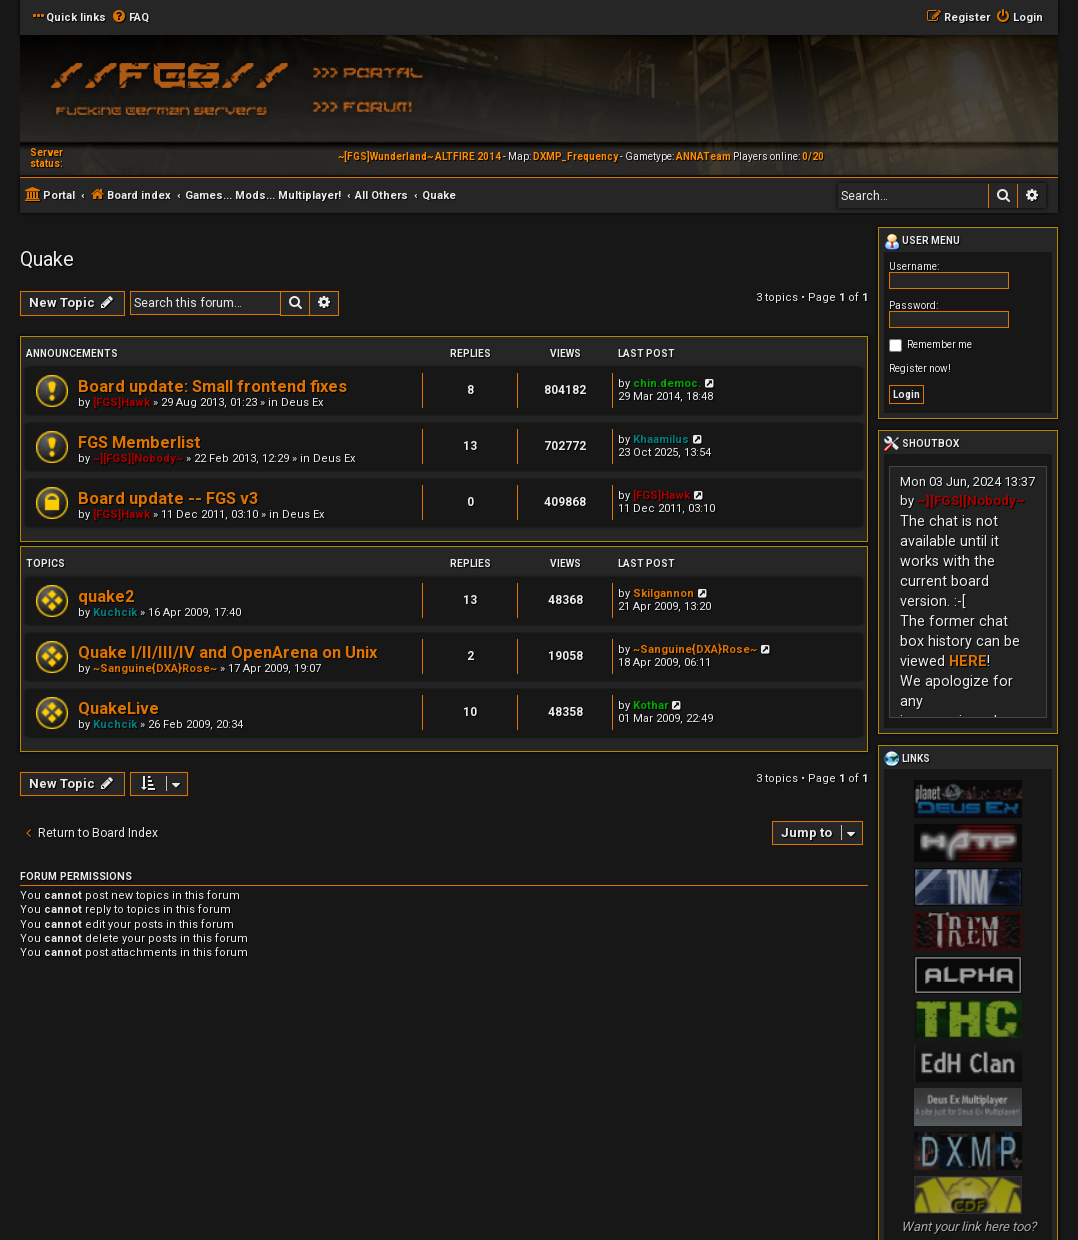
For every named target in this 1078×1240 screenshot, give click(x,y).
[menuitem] (130, 18)
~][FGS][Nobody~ (138, 458)
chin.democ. (667, 383)
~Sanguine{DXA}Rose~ (155, 668)
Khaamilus (661, 439)
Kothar (650, 705)
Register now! (920, 368)
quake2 (106, 596)
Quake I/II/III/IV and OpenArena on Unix (227, 652)
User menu (922, 242)
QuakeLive (118, 708)
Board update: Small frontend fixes (212, 386)
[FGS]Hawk (121, 402)
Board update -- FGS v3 (168, 498)
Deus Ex (302, 402)
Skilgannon (663, 593)
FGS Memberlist (139, 442)
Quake (47, 259)
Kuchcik (115, 612)
